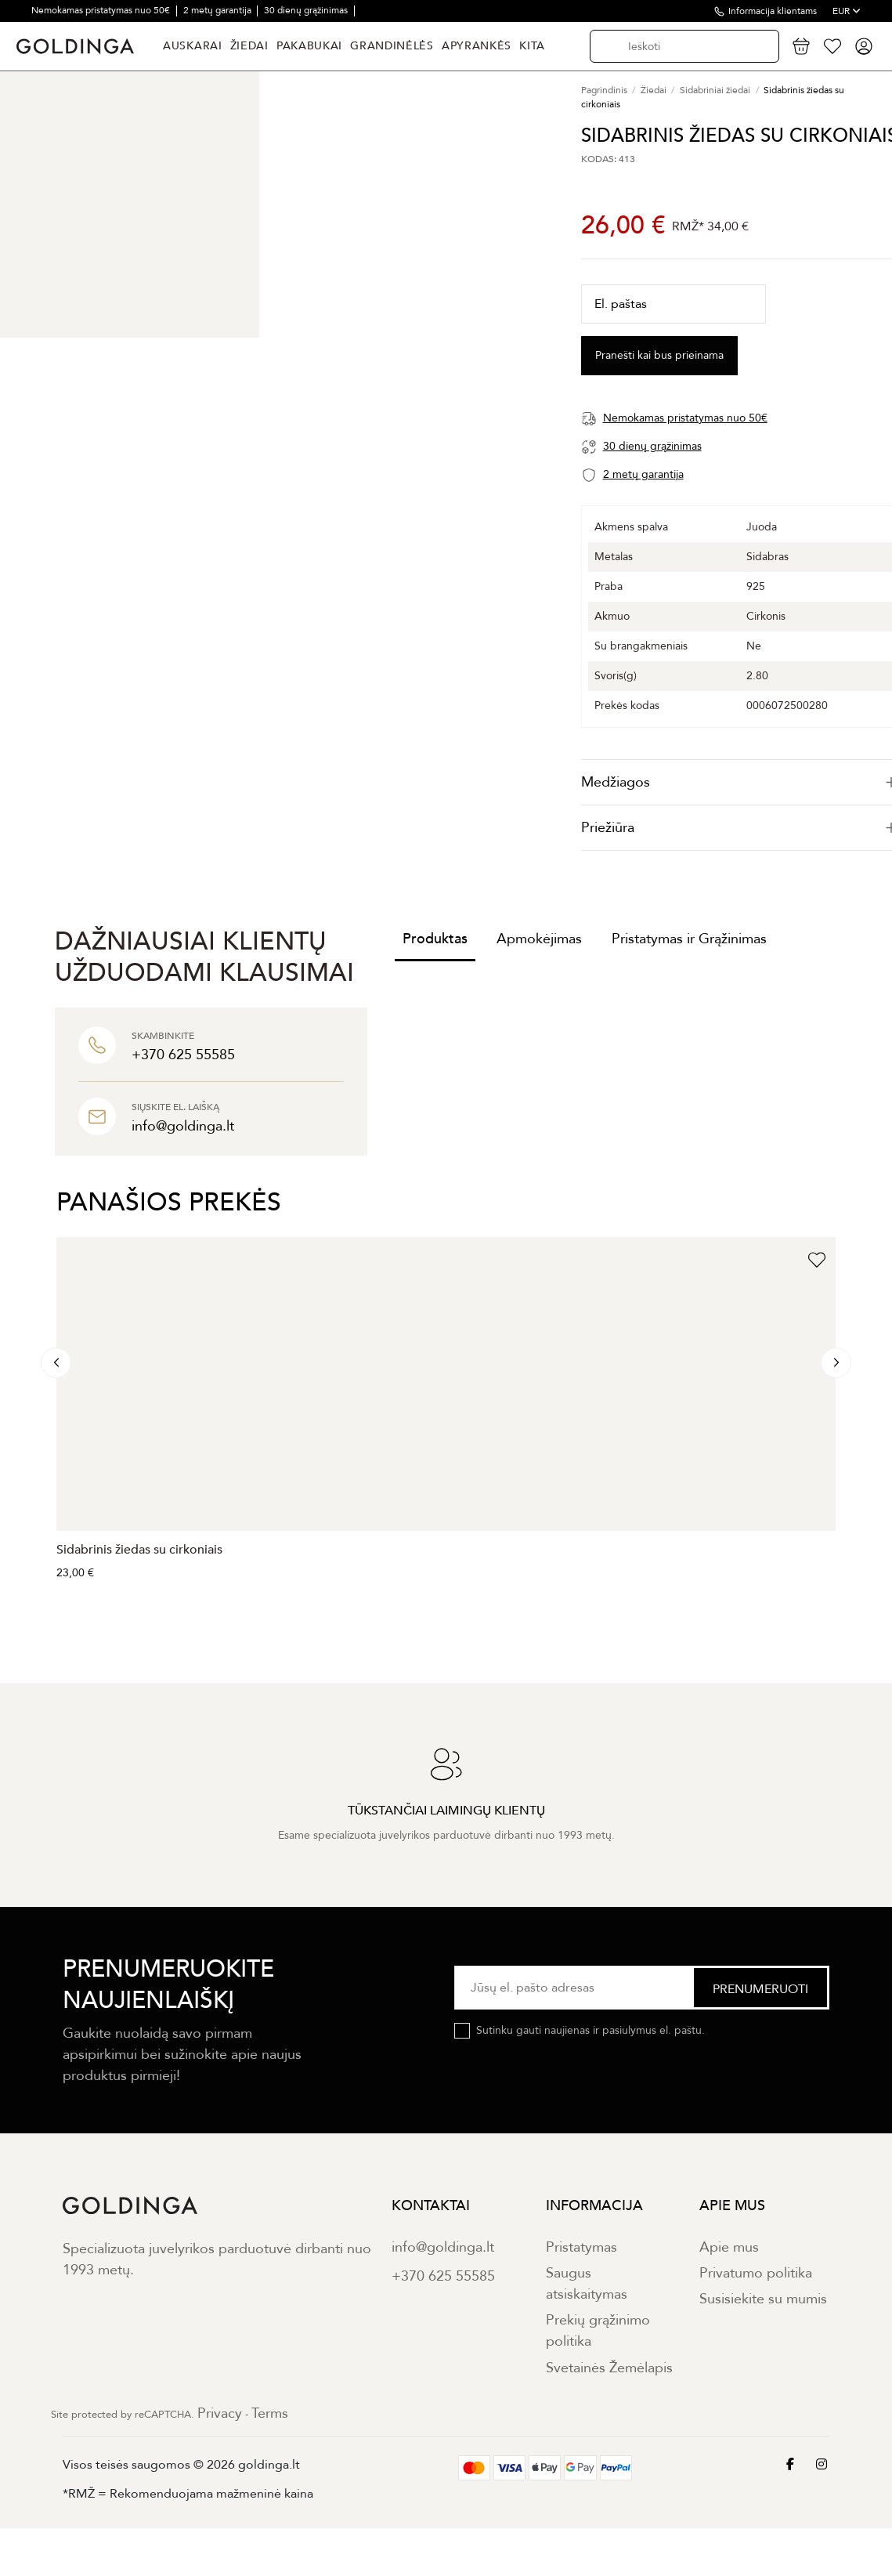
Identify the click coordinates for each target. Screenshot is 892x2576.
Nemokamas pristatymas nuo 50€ (101, 10)
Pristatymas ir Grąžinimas (689, 939)
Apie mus (729, 2247)
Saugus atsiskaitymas (586, 2283)
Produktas (435, 939)
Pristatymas (581, 2247)
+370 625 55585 (443, 2276)
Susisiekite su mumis (763, 2299)
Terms (269, 2413)
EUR (846, 11)
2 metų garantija (218, 10)
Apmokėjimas (539, 939)
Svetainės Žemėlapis (609, 2368)
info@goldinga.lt (443, 2247)
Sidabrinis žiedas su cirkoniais (139, 1549)
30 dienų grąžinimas (307, 10)
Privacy (219, 2413)
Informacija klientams (772, 11)
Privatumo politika (755, 2273)
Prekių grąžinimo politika (598, 2330)
